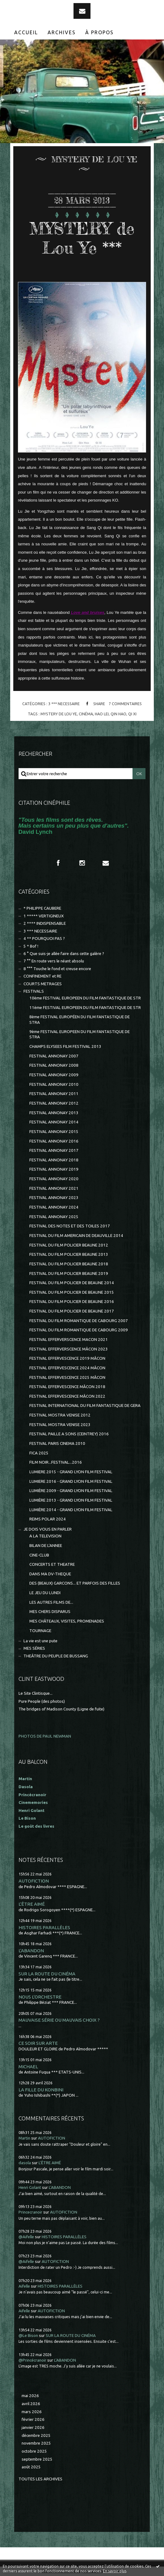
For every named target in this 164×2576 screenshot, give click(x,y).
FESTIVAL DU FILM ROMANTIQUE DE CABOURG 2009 (78, 1330)
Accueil (26, 32)
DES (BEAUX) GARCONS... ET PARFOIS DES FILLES (74, 1583)
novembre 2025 (36, 2443)
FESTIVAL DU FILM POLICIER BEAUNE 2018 (68, 1264)
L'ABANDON (31, 1950)
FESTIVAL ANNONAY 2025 (53, 1216)
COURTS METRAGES (42, 984)
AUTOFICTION (34, 1880)
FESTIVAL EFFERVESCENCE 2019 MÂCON (67, 1358)
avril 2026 (31, 2403)
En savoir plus (114, 2571)
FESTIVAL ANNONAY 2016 (53, 1141)
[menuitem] (26, 32)
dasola (25, 2162)
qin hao (118, 714)
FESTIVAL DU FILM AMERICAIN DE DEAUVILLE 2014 (76, 1235)
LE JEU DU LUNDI (45, 1592)
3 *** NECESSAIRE (64, 703)
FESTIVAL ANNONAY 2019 (53, 1169)
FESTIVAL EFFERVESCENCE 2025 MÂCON (67, 1377)
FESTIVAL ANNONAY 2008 (53, 1065)
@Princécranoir (32, 2360)
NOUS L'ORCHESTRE (40, 1996)
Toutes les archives (40, 2479)
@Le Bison (28, 2335)
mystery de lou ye (58, 714)
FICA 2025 (38, 1453)
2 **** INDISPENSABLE (44, 923)
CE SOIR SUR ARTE (38, 2043)
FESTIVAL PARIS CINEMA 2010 (57, 1443)
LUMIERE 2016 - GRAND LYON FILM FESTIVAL (70, 1481)
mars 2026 (32, 2411)
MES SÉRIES (34, 1648)
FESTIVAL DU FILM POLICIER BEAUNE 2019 (68, 1273)
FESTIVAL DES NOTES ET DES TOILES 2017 (69, 1226)
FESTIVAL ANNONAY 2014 (53, 1122)
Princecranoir (30, 2212)
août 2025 (31, 2467)
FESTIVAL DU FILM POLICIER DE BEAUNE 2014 (71, 1282)
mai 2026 (30, 2395)
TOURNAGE (40, 1630)
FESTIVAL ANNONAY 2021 (53, 1188)
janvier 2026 (33, 2427)
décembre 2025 (36, 2435)
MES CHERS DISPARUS (49, 1611)
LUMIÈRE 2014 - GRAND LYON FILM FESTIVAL (70, 1509)
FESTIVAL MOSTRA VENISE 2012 (59, 1415)
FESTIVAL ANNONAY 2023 (53, 1197)
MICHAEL (28, 2066)
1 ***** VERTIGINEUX (43, 916)
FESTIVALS (33, 991)
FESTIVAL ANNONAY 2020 (53, 1178)
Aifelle (24, 2286)
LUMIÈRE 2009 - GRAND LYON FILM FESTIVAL (70, 1490)
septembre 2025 (37, 2459)
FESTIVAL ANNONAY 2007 (53, 1056)
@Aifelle (26, 2237)
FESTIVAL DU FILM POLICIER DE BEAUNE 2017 (71, 1311)
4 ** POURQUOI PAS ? (44, 938)
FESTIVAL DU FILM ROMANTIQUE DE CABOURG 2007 (78, 1320)
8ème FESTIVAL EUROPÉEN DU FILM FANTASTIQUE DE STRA (79, 1019)
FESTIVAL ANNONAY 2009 (53, 1075)
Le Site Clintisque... (36, 1693)
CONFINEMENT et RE (42, 976)
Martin (24, 2138)
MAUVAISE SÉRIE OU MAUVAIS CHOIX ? (59, 2020)
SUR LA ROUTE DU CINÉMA (47, 1973)
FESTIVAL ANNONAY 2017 (53, 1150)
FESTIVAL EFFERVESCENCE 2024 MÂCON (67, 1368)
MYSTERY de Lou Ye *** (82, 238)
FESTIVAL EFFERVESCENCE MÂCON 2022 (67, 1396)
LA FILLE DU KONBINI (41, 2089)
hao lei (102, 714)
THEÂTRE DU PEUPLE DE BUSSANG (55, 1656)
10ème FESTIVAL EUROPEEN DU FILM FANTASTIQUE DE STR (85, 998)
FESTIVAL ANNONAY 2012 (53, 1103)
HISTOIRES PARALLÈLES (44, 1927)
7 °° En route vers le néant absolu (53, 961)
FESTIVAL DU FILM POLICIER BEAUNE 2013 (68, 1254)
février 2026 (33, 2419)
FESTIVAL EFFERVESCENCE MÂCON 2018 (67, 1386)
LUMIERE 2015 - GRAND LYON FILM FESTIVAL (70, 1472)
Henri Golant (31, 1810)
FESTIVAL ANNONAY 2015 (53, 1131)
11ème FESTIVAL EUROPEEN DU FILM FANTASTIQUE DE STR (85, 1007)
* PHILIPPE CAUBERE (42, 908)
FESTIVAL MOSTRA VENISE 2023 (59, 1424)
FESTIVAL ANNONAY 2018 (53, 1160)
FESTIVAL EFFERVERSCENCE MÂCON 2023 (68, 1349)
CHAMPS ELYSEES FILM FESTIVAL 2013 (65, 1046)
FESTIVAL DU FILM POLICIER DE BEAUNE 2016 (71, 1301)
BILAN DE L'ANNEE (45, 1545)
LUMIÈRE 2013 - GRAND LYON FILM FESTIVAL (70, 1500)
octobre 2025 (34, 2451)
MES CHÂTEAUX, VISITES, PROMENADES (66, 1621)
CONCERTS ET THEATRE (52, 1564)
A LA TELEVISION (45, 1536)
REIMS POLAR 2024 (47, 1519)
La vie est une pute (40, 1641)
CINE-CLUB (39, 1555)
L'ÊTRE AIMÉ (32, 1904)
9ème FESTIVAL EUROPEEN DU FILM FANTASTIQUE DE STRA (79, 1034)
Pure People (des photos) (42, 1701)
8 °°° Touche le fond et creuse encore (57, 968)
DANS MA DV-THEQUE (50, 1574)
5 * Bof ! (30, 946)
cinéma (86, 714)
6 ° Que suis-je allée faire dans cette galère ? (63, 953)
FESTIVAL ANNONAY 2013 (53, 1112)
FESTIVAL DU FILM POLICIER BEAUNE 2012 (68, 1245)
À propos (99, 32)
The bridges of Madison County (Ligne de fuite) (61, 1709)
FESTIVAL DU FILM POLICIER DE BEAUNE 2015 (71, 1292)
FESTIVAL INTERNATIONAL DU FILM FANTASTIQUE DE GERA (85, 1405)
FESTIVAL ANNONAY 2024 (53, 1207)
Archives (62, 32)
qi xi (132, 714)
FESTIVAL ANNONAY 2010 (53, 1084)
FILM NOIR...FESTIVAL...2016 (55, 1462)
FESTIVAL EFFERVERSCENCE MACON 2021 (68, 1339)
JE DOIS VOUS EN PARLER (47, 1529)
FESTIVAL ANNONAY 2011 (53, 1093)
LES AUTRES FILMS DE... (51, 1602)
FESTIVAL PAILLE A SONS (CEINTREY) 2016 (69, 1434)
